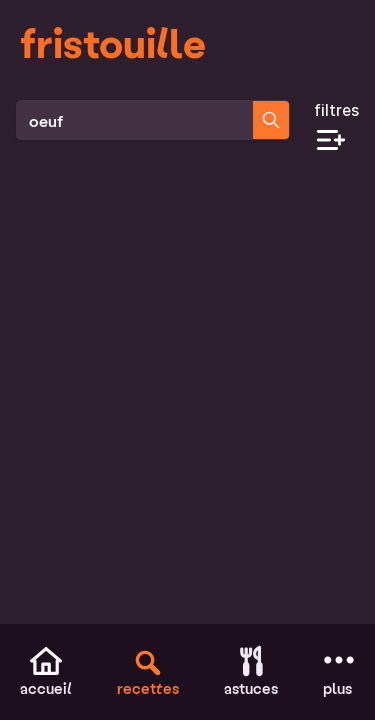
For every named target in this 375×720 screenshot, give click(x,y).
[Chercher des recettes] (271, 120)
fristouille (113, 42)
